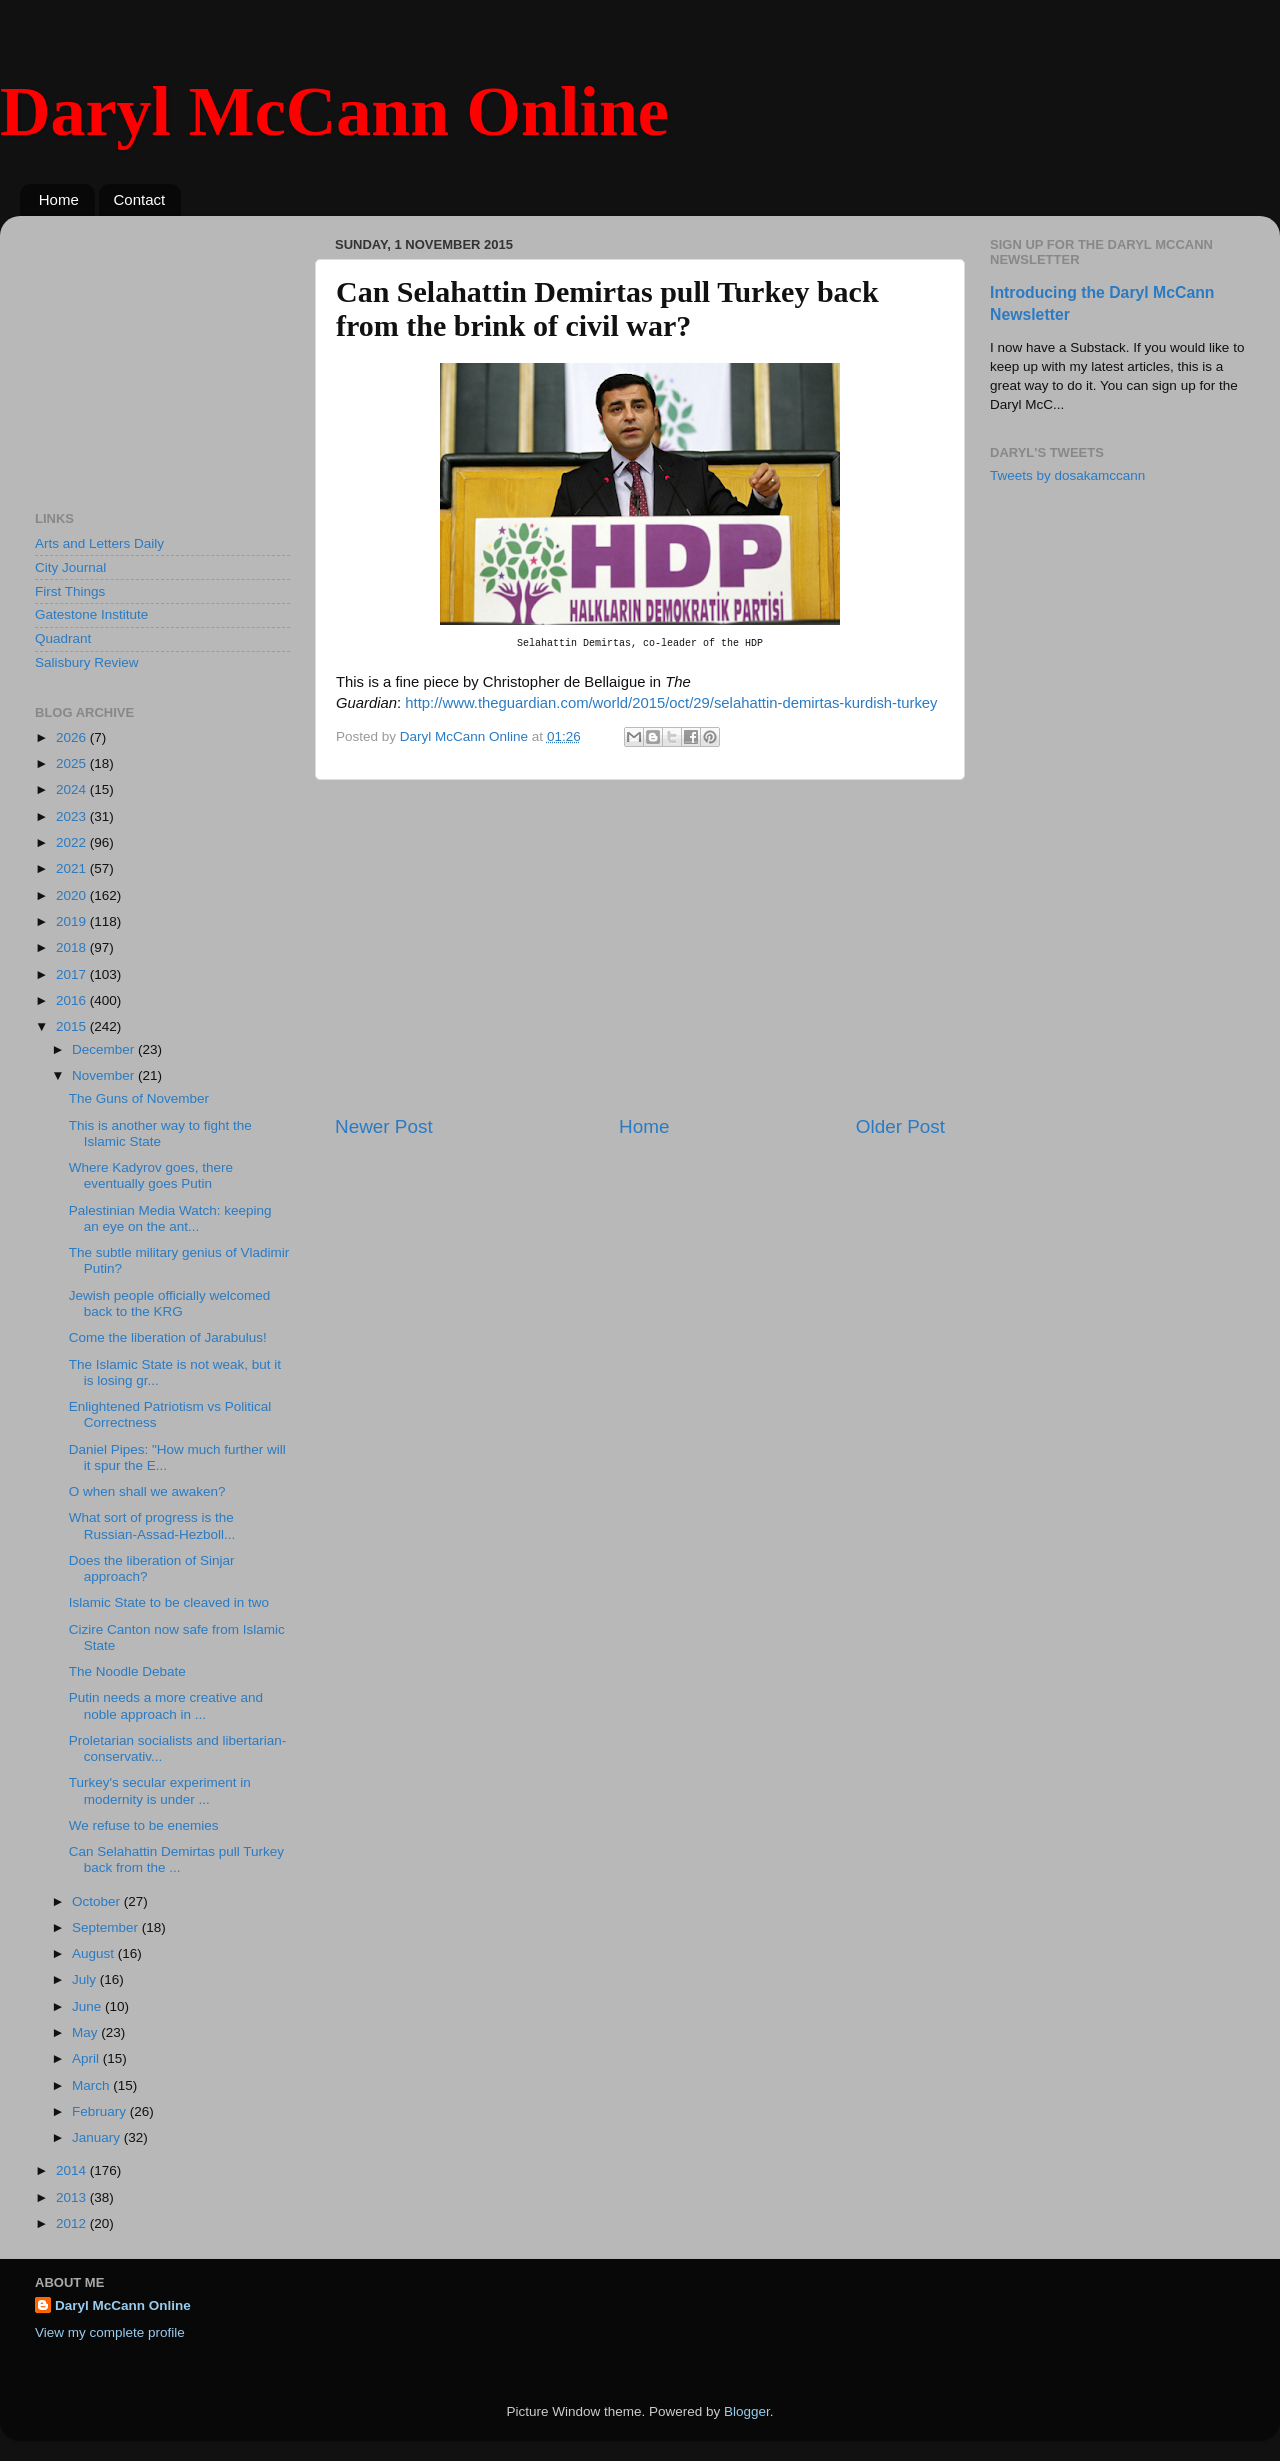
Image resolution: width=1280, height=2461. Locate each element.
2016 (73, 1000)
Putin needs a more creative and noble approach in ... (166, 1705)
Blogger (747, 2411)
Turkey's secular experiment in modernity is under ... (160, 1790)
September (107, 1927)
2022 (73, 842)
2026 (73, 737)
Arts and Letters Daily (99, 543)
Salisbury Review (87, 662)
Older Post (900, 1126)
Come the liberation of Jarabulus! (168, 1337)
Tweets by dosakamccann (1067, 475)
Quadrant (63, 638)
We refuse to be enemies (144, 1825)
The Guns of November (139, 1098)
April (87, 2058)
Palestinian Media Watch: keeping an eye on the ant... (170, 1218)
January (98, 2137)
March (92, 2085)
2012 (73, 2223)
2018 (73, 947)
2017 (73, 974)
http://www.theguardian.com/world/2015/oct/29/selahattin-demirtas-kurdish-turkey (671, 703)
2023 (73, 816)
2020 (73, 895)
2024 (73, 789)
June (88, 2006)
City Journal (70, 567)
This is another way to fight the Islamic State (160, 1133)
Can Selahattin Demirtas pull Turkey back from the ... (176, 1859)
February (101, 2111)
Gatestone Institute (91, 614)
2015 (73, 1026)
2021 (73, 868)
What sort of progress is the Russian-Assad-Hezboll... (152, 1525)
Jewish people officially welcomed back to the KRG (170, 1303)
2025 (73, 763)
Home (59, 199)
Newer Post (384, 1126)
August (95, 1953)
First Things (70, 591)
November (105, 1075)
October (98, 1901)
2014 (73, 2170)
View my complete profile (110, 2332)
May (86, 2032)
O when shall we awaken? (147, 1491)
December (105, 1049)
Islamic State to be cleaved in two (169, 1602)
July (86, 1979)
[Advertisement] (640, 947)
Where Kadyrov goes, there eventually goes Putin (151, 1175)
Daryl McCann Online (334, 111)
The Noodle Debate (127, 1671)
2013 (73, 2197)
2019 (73, 921)
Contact (140, 199)
